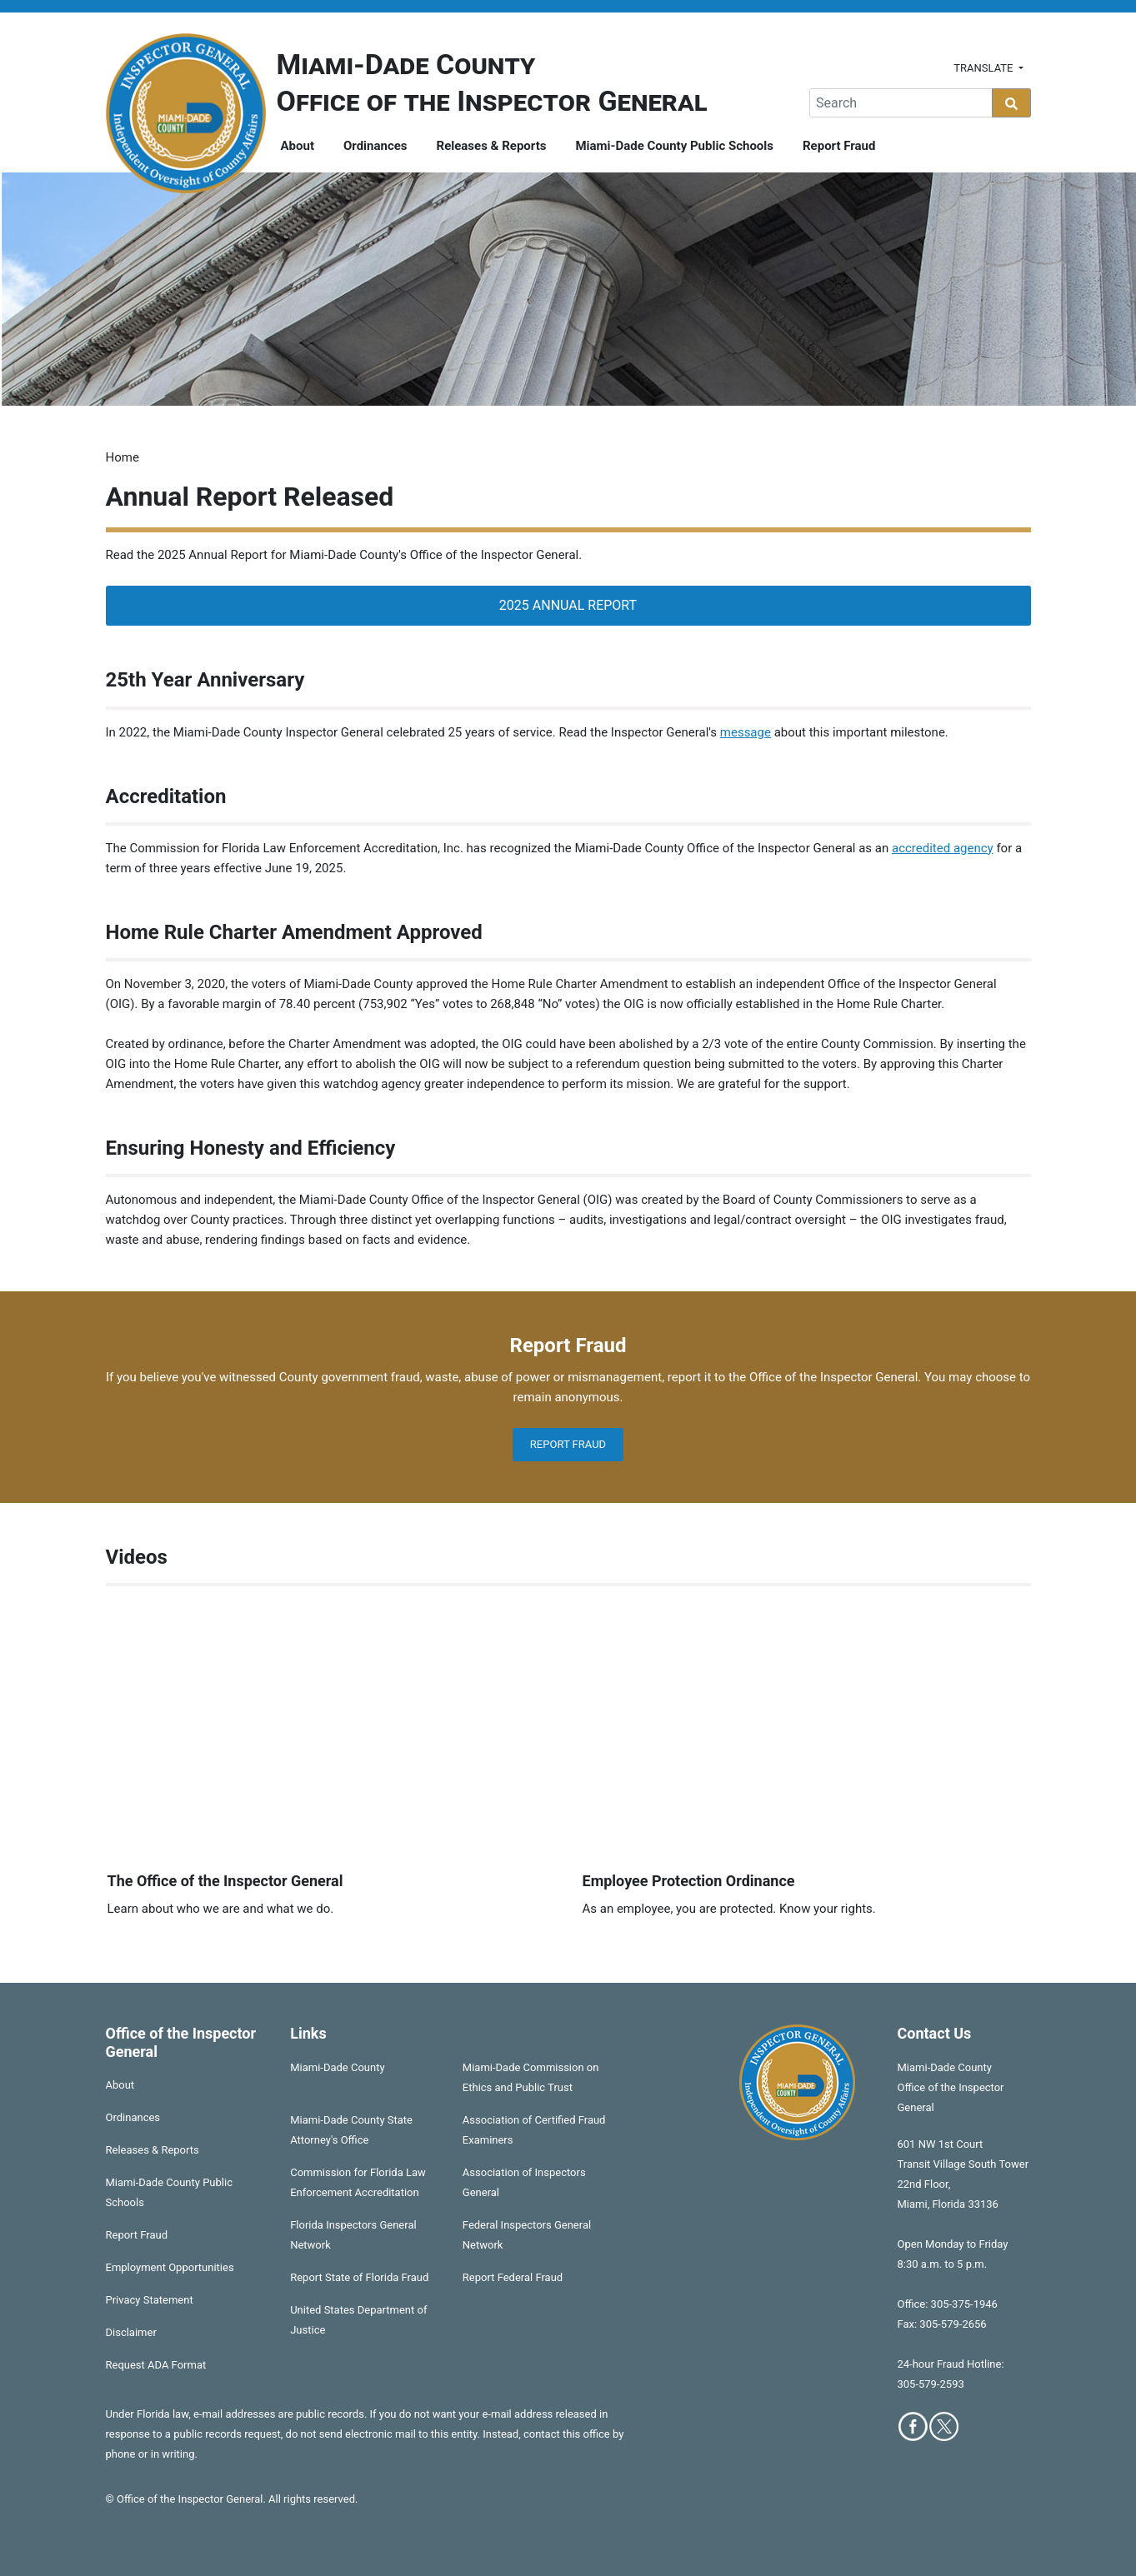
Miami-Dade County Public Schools (674, 145)
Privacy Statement (149, 2300)
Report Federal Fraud (513, 2277)
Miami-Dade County (337, 2067)
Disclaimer (131, 2332)
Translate (984, 68)
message (745, 732)
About (297, 145)
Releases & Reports (492, 145)
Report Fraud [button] (568, 1444)
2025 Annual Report (568, 605)
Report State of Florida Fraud (359, 2277)
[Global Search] (901, 102)
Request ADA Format (156, 2365)
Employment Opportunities (170, 2267)
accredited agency (942, 848)
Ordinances (375, 145)
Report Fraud (839, 145)
